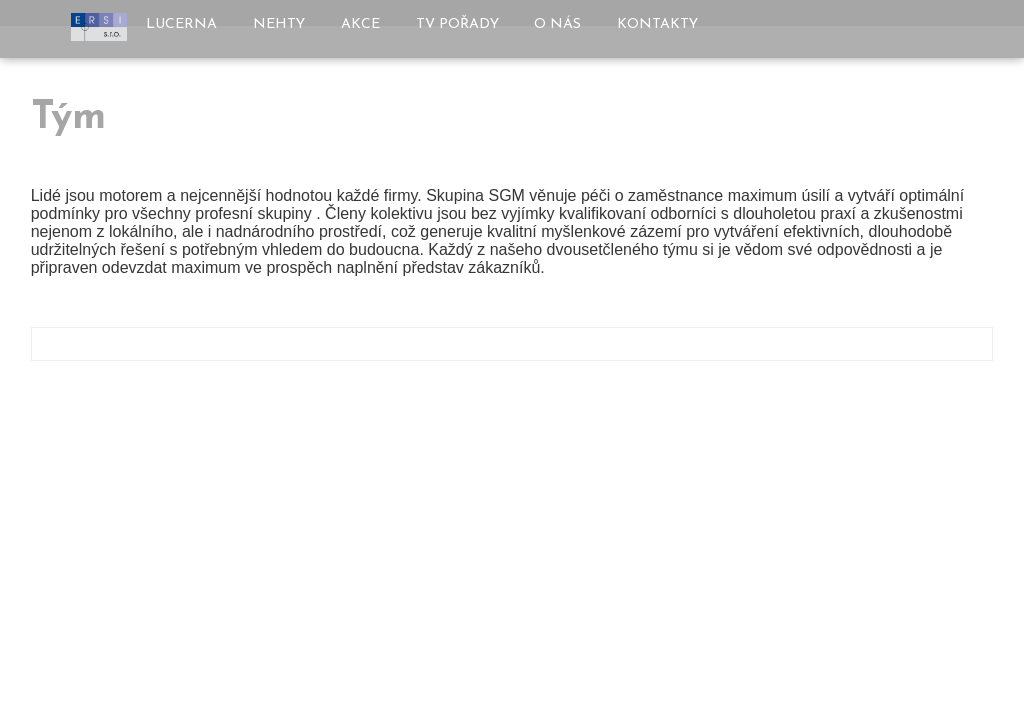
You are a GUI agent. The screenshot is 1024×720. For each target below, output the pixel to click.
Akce (360, 24)
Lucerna (181, 24)
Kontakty (657, 24)
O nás (557, 24)
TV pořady (457, 24)
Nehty (279, 24)
